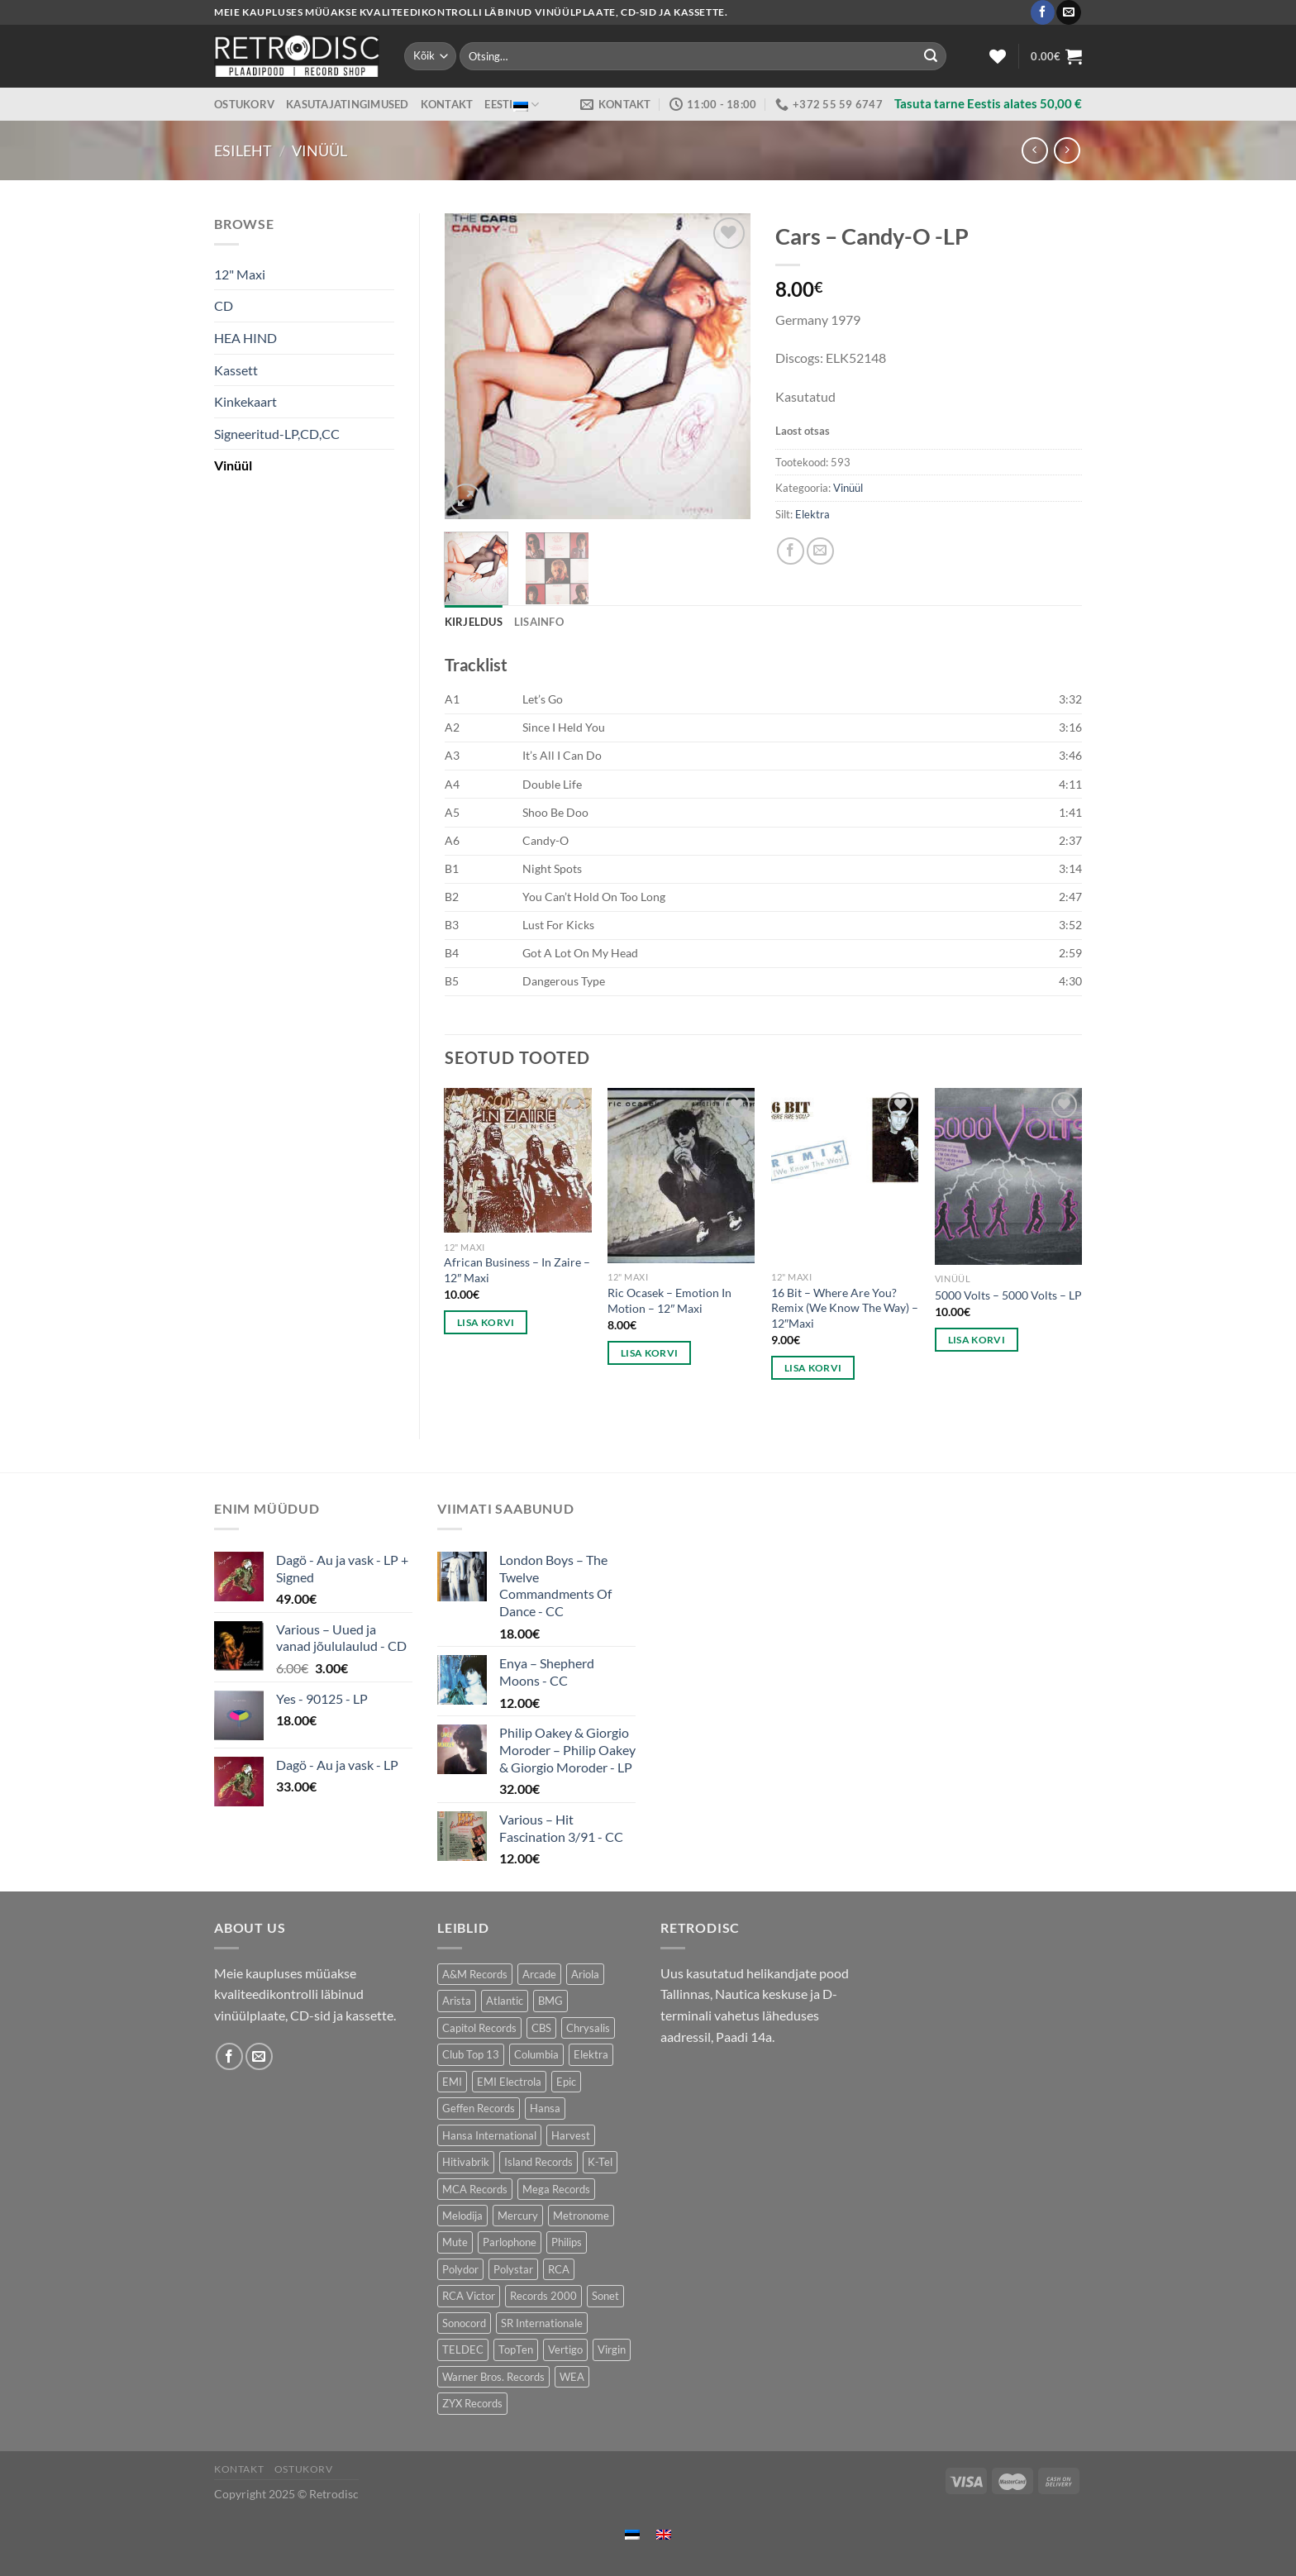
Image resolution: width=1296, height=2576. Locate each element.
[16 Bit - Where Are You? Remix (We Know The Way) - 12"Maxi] (844, 1175)
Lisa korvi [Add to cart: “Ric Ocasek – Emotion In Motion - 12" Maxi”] (649, 1353)
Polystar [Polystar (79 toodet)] (513, 2269)
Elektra (812, 514)
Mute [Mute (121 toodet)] (455, 2242)
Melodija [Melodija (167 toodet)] (462, 2215)
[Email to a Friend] (820, 551)
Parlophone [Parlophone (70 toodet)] (509, 2242)
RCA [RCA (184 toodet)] (558, 2269)
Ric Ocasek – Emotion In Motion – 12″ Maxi (669, 1300)
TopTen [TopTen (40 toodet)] (515, 2349)
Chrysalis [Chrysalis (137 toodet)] (588, 2028)
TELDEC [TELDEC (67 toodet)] (463, 2349)
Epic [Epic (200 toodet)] (566, 2081)
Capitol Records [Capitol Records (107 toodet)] (479, 2028)
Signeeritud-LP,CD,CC (277, 433)
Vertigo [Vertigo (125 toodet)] (565, 2349)
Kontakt (447, 104)
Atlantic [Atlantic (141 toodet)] (504, 2000)
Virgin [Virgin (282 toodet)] (612, 2349)
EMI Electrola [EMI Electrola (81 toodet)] (509, 2081)
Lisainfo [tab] (539, 621)
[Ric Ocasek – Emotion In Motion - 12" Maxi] (681, 1175)
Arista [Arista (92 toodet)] (456, 2000)
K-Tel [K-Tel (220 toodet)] (600, 2161)
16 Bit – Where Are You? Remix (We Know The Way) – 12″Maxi (844, 1308)
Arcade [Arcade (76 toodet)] (539, 1974)
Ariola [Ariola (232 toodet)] (585, 1974)
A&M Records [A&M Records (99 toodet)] (474, 1974)
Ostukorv (244, 104)
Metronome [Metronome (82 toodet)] (581, 2215)
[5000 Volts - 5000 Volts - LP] (1008, 1176)
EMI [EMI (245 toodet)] (452, 2081)
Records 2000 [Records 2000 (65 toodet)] (543, 2295)
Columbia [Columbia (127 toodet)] (536, 2054)
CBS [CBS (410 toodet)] (541, 2028)
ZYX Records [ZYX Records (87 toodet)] (472, 2403)
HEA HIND (245, 338)
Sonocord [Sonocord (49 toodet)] (464, 2323)
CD (223, 305)
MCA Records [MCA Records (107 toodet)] (474, 2189)
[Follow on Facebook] (1043, 12)
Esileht (243, 150)
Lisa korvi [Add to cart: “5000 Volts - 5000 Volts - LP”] (976, 1339)
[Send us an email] (1068, 12)
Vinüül (319, 150)
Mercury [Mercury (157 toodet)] (518, 2215)
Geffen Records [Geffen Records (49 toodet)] (478, 2108)
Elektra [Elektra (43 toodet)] (591, 2054)
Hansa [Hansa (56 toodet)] (545, 2108)
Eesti (511, 104)
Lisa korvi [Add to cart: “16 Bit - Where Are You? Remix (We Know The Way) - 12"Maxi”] (812, 1367)
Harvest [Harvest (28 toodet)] (570, 2135)
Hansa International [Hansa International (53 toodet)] (489, 2135)
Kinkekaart (245, 401)
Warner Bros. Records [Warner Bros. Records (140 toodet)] (493, 2376)
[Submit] (931, 56)
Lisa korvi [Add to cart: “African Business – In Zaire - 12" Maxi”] (485, 1322)
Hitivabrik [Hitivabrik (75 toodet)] (465, 2161)
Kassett (236, 370)
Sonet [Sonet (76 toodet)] (605, 2295)
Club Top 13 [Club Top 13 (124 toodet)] (470, 2054)
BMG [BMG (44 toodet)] (550, 2000)
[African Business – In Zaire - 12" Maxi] (517, 1160)
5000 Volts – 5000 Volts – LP (1008, 1295)
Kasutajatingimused (347, 104)
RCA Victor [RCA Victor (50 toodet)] (468, 2295)
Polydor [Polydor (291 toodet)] (460, 2269)
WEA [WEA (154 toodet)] (572, 2376)
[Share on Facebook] (790, 551)
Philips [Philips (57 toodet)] (566, 2242)
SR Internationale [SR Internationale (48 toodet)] (542, 2323)
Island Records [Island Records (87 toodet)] (538, 2161)
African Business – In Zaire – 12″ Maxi (517, 1270)
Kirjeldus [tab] (474, 621)
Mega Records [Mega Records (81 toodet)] (556, 2189)
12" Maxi (239, 274)
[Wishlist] (997, 56)
